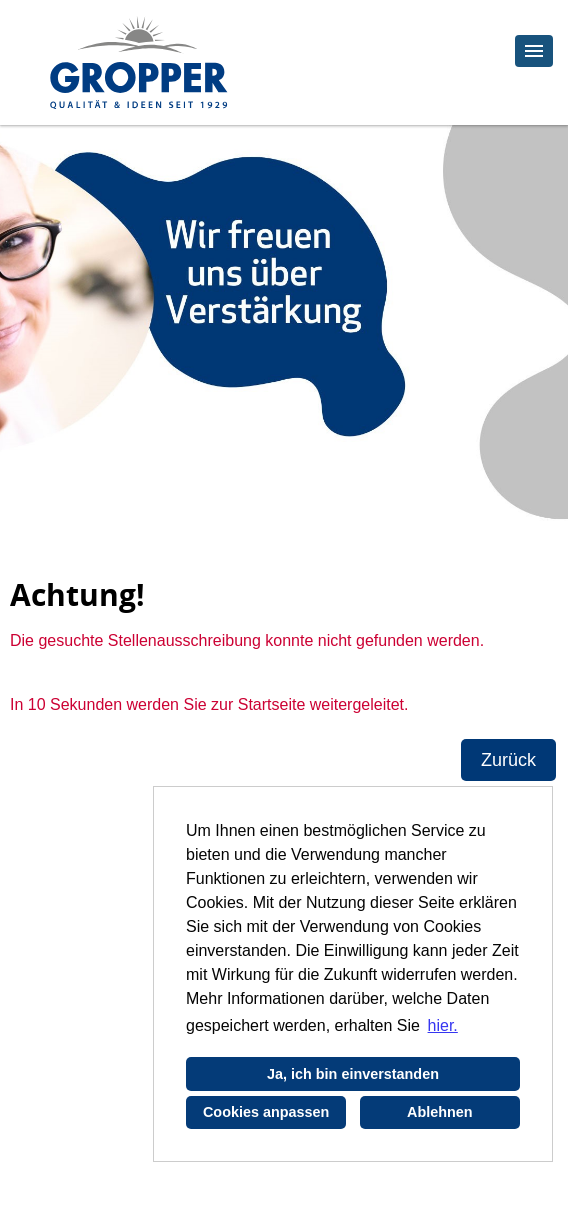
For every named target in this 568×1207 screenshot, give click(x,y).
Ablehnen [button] (440, 1112)
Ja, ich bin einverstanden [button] (353, 1074)
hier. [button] (443, 1025)
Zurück (508, 760)
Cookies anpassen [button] (266, 1112)
